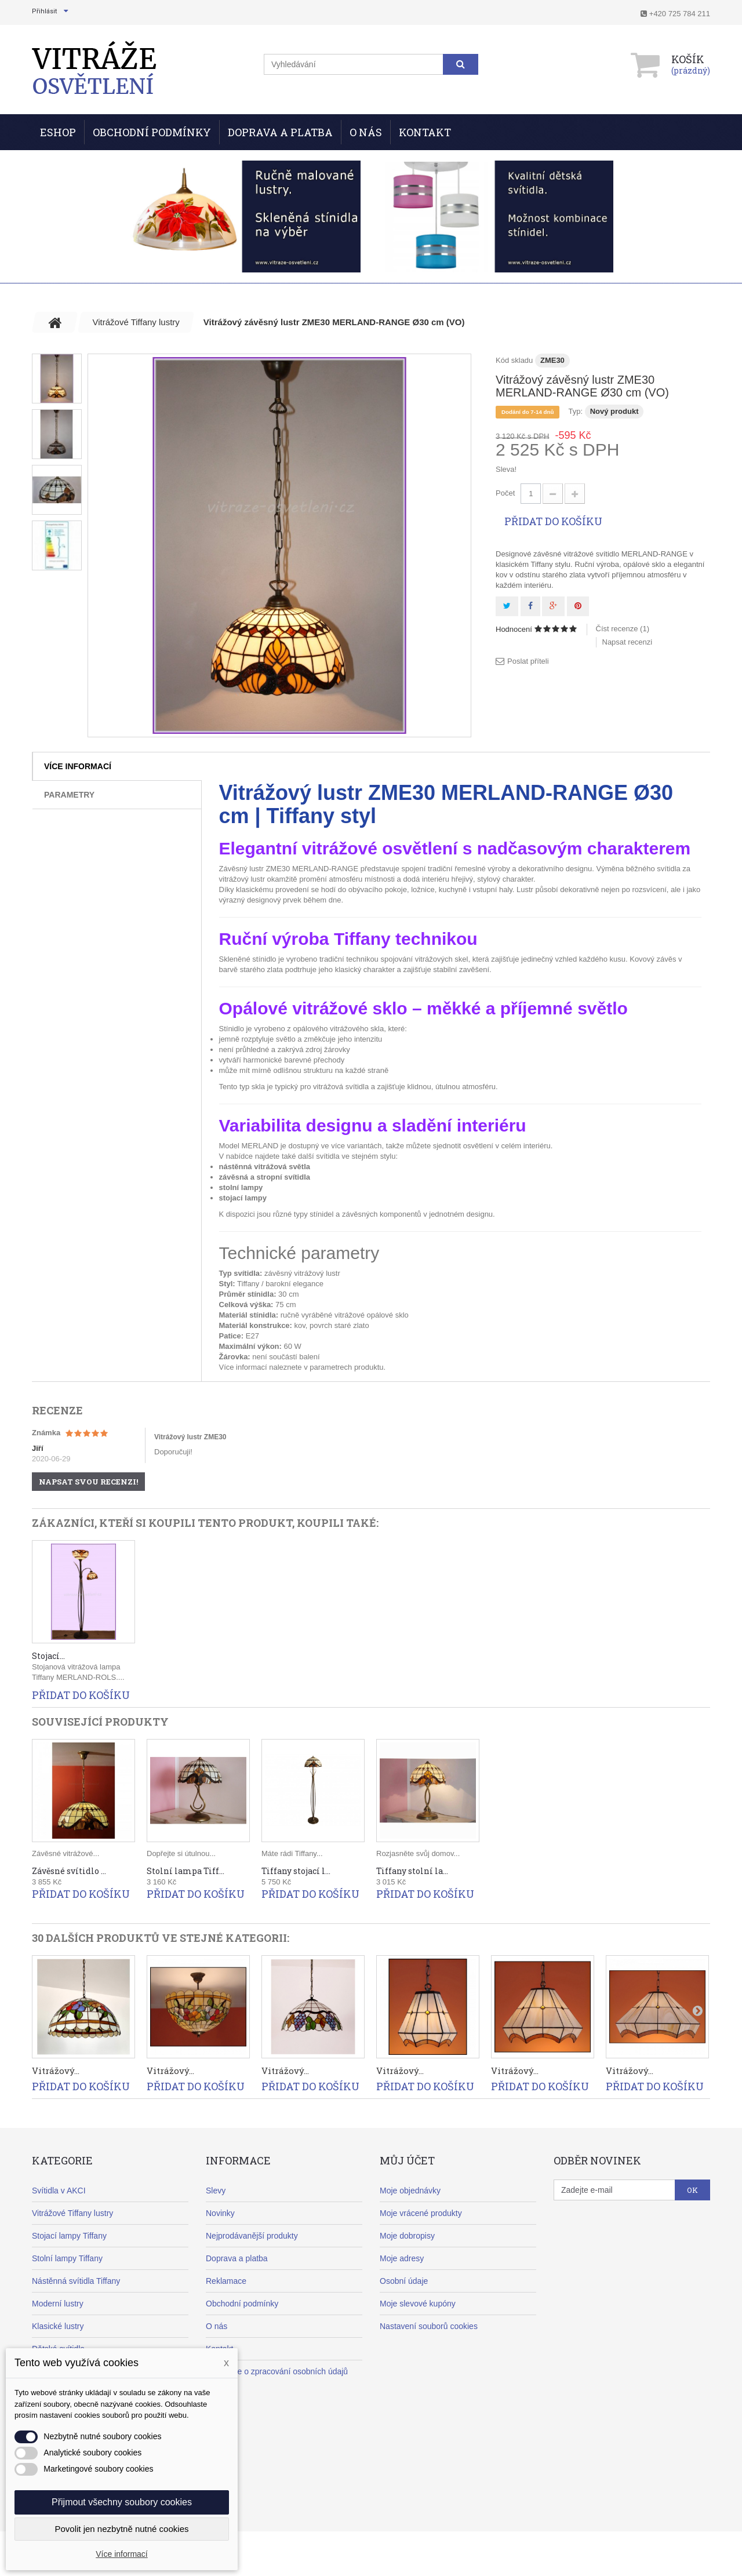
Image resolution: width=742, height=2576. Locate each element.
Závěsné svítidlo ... (69, 1870)
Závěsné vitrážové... (65, 1853)
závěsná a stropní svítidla (265, 1177)
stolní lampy (241, 1187)
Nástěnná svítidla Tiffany (76, 2281)
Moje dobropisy (407, 2235)
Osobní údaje (404, 2281)
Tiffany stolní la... (412, 1870)
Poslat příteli (528, 661)
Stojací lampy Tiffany (69, 2235)
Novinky (220, 2213)
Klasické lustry (57, 2326)
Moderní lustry (57, 2303)
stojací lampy (243, 1198)
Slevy (215, 2190)
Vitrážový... (55, 2070)
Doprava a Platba (280, 132)
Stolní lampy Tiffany (67, 2258)
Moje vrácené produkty (421, 2213)
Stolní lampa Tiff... (185, 1870)
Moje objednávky (410, 2190)
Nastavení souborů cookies (429, 2326)
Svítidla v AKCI (59, 2190)
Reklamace (226, 2281)
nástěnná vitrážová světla (265, 1166)
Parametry (69, 794)
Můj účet (407, 2160)
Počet (505, 493)
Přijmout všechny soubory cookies (122, 2502)
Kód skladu (514, 360)
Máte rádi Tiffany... (292, 1853)
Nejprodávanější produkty (252, 2235)
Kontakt (425, 132)
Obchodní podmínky (152, 132)
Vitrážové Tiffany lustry (72, 2213)
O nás (366, 132)
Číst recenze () (623, 628)
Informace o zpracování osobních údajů (277, 2371)
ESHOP (58, 132)
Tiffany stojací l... (295, 1870)
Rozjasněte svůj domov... (418, 1853)
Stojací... (48, 1655)
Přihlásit (44, 11)
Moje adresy (402, 2258)
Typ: (575, 411)
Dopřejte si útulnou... (181, 1853)
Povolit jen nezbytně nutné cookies (122, 2529)
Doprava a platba (237, 2258)
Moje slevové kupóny (418, 2303)
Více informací (77, 766)
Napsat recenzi (627, 642)
